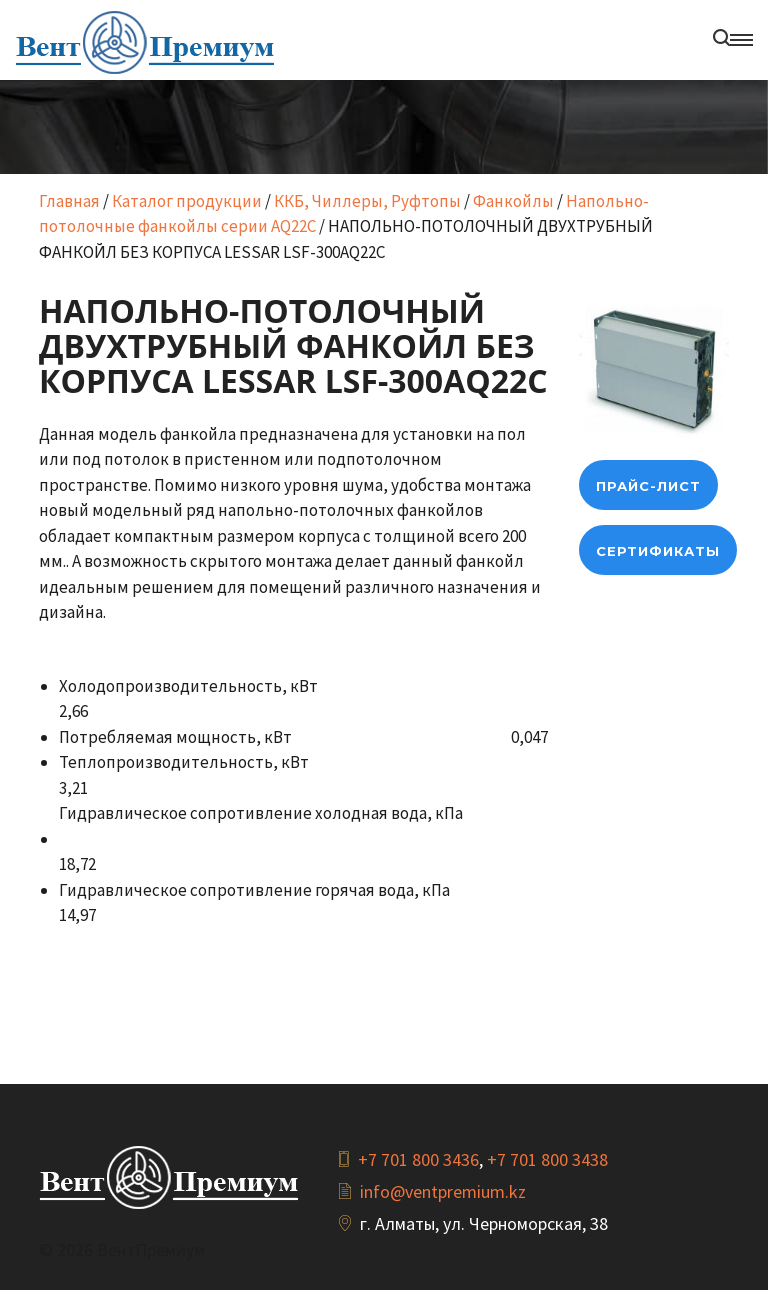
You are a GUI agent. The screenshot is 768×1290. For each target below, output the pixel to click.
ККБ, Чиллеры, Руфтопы (367, 201)
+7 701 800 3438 (547, 1159)
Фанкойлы (513, 201)
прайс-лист (648, 486)
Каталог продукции (187, 201)
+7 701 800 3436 (418, 1159)
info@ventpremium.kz (443, 1191)
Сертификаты (658, 551)
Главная (69, 201)
